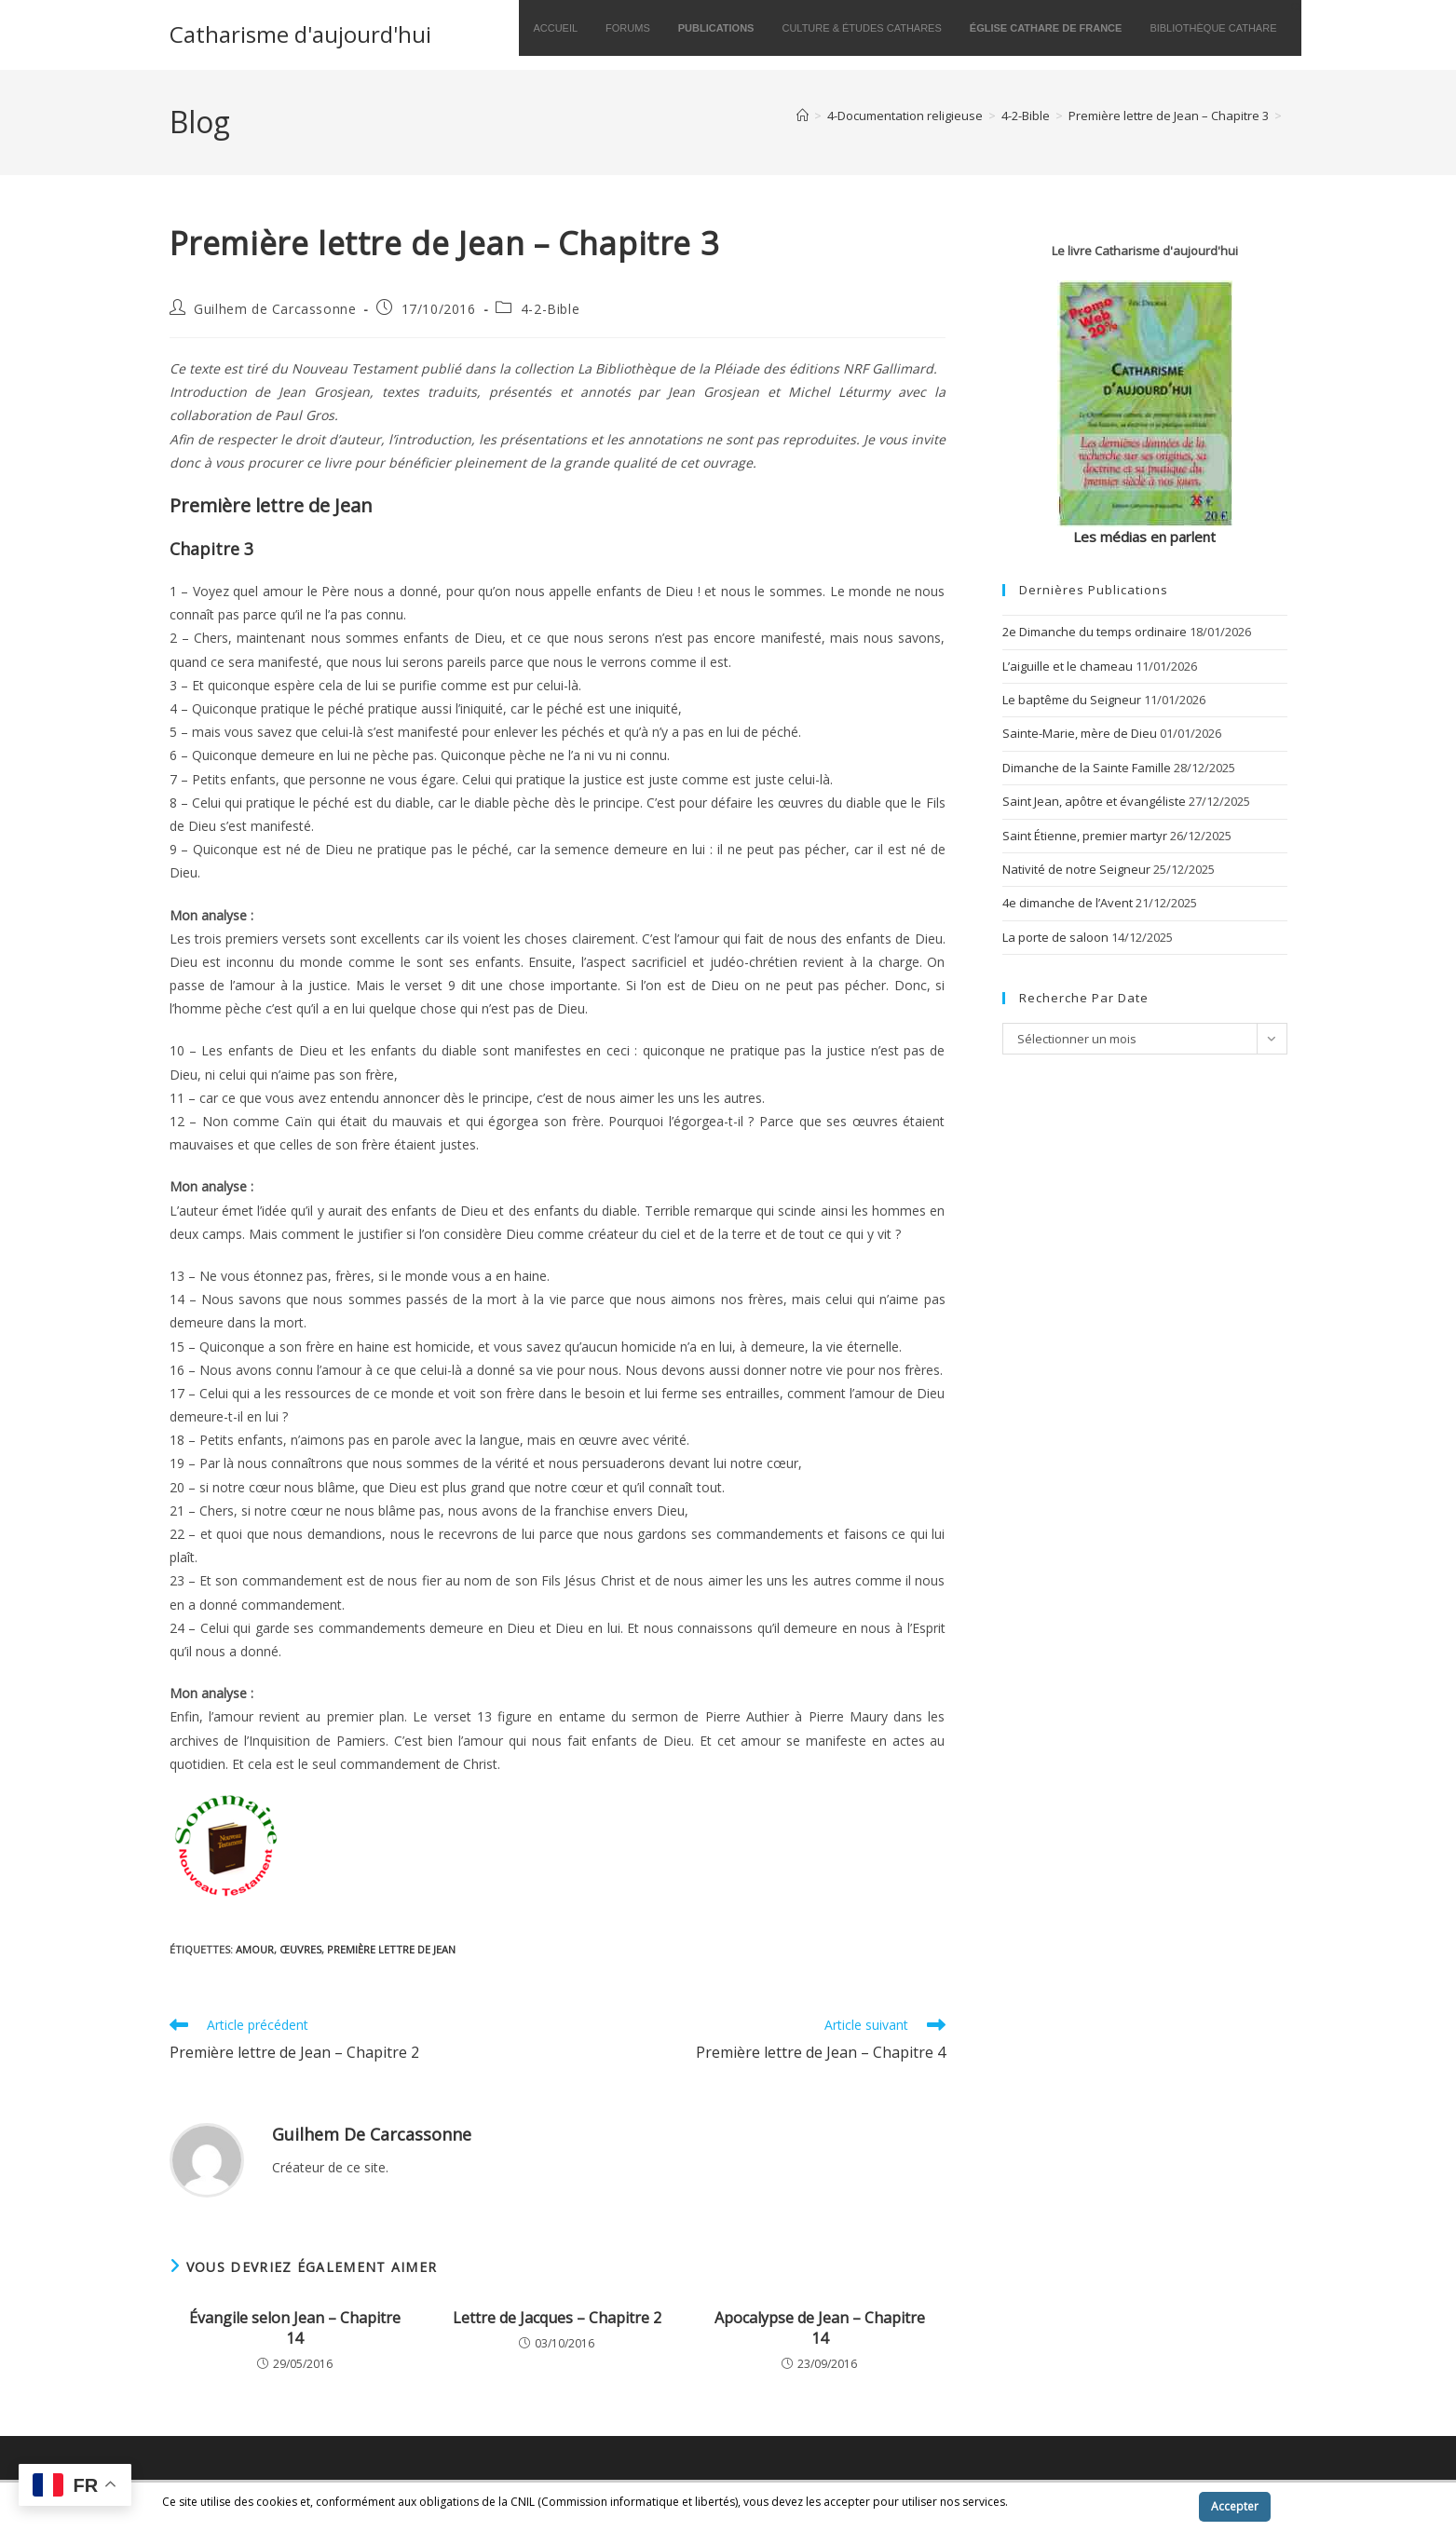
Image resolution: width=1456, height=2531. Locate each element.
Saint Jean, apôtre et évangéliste (1094, 801)
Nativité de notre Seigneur (1076, 869)
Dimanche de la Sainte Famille (1086, 767)
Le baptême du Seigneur (1071, 699)
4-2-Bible (550, 309)
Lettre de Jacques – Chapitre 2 (557, 2317)
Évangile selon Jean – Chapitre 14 (295, 2327)
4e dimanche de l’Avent (1067, 902)
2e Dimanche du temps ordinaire (1094, 631)
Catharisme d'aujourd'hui (300, 34)
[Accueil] (802, 115)
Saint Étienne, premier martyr (1084, 835)
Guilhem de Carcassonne (275, 309)
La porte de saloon (1055, 937)
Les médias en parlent (1144, 536)
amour (255, 1949)
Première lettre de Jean (391, 1949)
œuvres (300, 1949)
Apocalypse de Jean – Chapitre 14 (819, 2327)
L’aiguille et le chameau (1067, 666)
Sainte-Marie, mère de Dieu (1079, 733)
